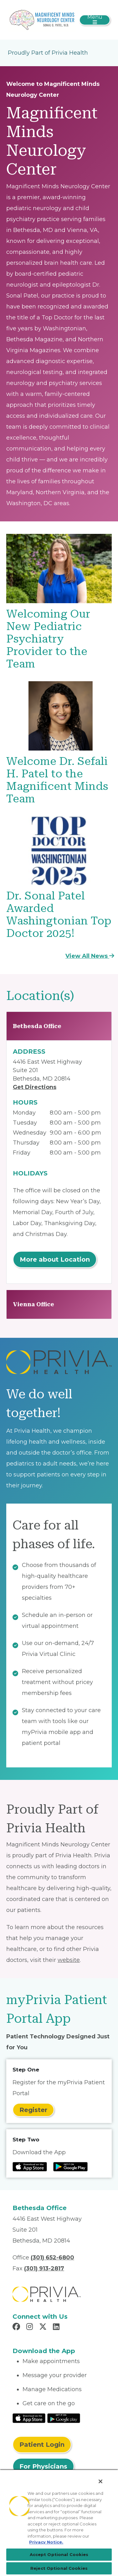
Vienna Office (33, 1304)
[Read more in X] (44, 2327)
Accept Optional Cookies (59, 2554)
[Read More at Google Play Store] (63, 2418)
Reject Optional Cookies (59, 2568)
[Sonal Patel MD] (42, 19)
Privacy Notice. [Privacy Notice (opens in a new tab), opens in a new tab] (46, 2541)
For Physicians (43, 2466)
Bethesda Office (37, 1026)
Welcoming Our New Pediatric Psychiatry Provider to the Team (48, 639)
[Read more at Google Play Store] (70, 2166)
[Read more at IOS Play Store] (30, 2166)
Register (33, 2110)
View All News (89, 956)
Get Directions (34, 1087)
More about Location (55, 1259)
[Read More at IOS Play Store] (29, 2418)
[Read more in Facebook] (17, 2327)
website (69, 1960)
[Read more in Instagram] (30, 2327)
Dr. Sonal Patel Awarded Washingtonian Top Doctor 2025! (58, 914)
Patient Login (41, 2444)
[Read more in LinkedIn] (57, 2327)
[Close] (100, 2481)
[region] (59, 2522)
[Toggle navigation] (94, 20)
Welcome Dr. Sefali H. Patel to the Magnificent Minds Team (57, 780)
